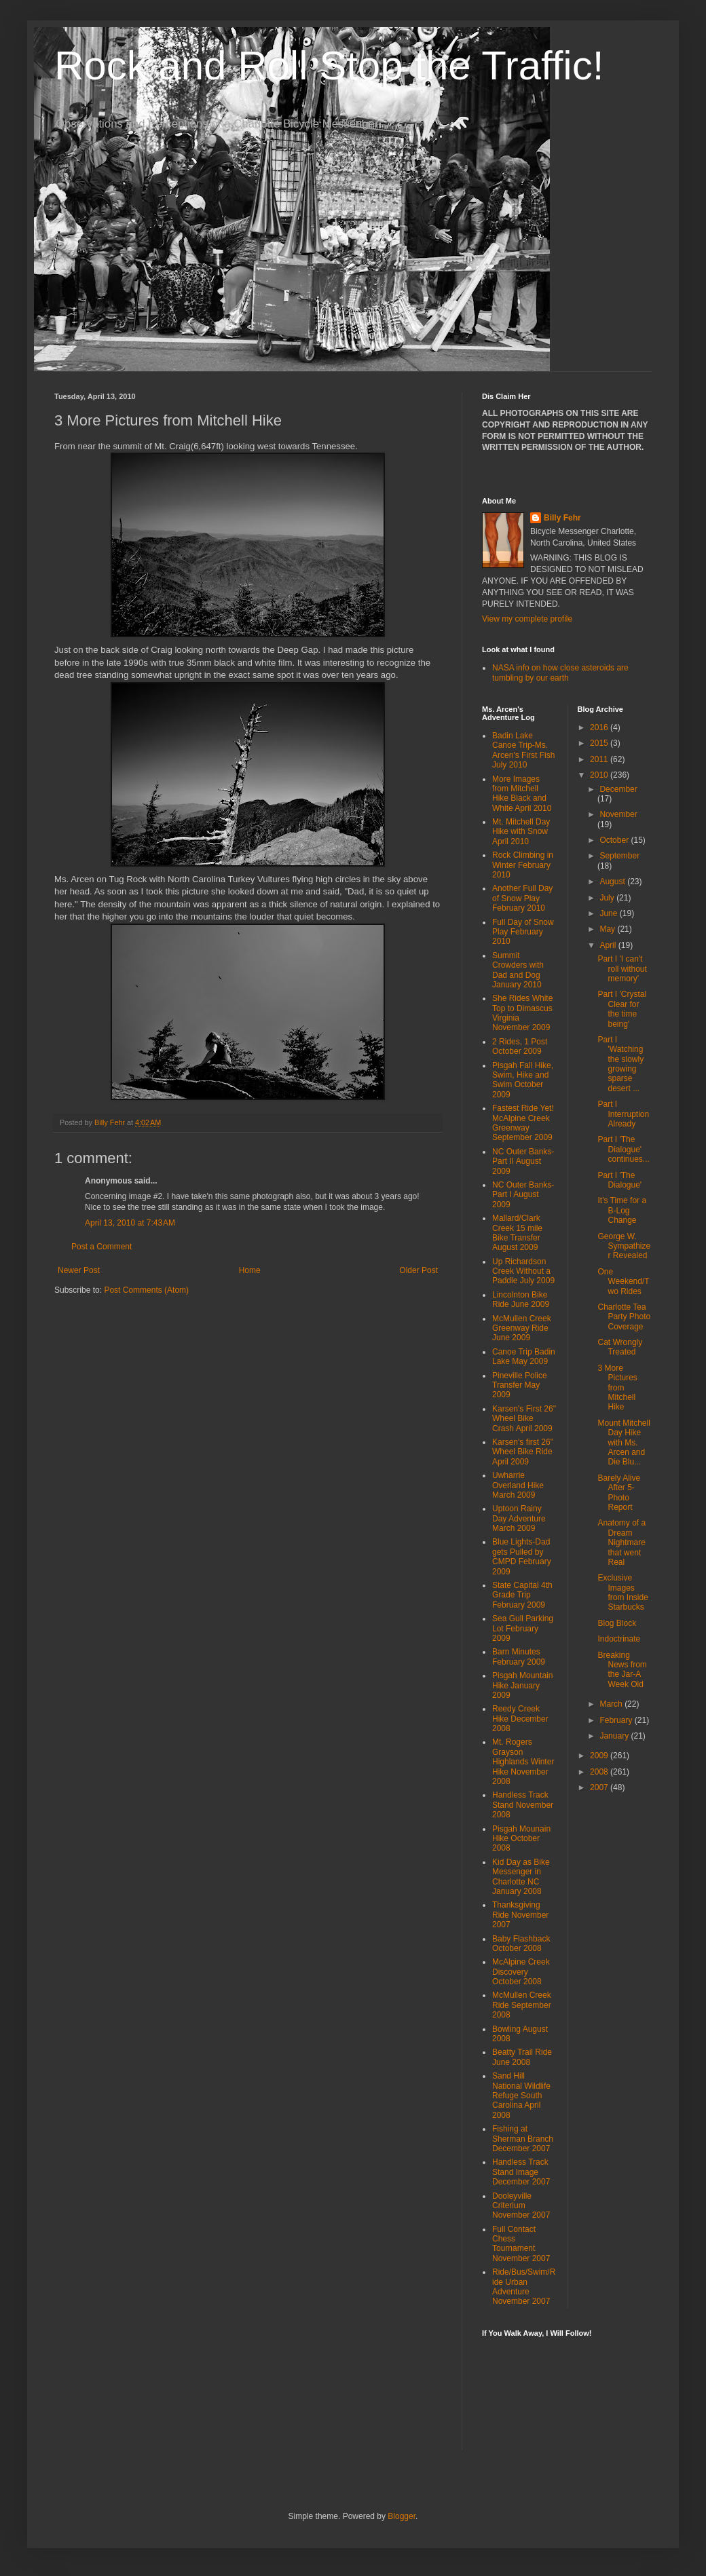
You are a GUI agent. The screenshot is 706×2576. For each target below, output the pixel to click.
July (607, 898)
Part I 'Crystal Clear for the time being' (621, 1008)
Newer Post (79, 1270)
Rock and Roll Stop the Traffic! (328, 65)
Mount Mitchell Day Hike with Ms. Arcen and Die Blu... (623, 1442)
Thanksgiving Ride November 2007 (520, 1914)
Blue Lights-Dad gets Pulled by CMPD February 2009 (521, 1556)
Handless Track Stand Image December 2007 (521, 2171)
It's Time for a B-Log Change (621, 1210)
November (618, 814)
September (619, 855)
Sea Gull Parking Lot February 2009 (522, 1628)
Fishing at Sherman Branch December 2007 (522, 2138)
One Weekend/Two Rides (623, 1281)
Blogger (401, 2516)
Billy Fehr (562, 518)
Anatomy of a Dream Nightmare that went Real (621, 1542)
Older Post (418, 1270)
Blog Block (616, 1623)
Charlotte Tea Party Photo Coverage (623, 1316)
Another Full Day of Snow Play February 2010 (522, 898)
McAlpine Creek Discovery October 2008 (521, 1971)
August (613, 881)
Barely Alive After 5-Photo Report (618, 1492)
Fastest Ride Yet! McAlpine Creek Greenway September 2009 (523, 1122)
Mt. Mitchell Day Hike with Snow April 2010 (521, 831)
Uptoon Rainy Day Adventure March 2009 (519, 1518)
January (615, 1736)
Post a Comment (101, 1246)
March (612, 1704)
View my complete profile (527, 619)
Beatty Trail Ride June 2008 (522, 2056)
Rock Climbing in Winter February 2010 (522, 864)
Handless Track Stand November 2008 (522, 1804)
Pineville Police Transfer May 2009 (519, 1385)
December (618, 789)
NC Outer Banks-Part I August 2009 (523, 1194)
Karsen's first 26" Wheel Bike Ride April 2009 (522, 1451)
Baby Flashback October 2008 (521, 1943)
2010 (600, 775)
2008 (600, 1772)
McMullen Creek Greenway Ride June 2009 (521, 1328)
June (609, 913)
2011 (600, 759)
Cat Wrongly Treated (619, 1347)
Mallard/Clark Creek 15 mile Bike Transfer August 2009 (517, 1232)
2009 (600, 1755)
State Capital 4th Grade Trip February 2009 (522, 1595)
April (608, 945)
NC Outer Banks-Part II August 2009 (523, 1161)
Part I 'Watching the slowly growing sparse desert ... (620, 1064)
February (616, 1720)
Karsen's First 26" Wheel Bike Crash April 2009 (524, 1418)
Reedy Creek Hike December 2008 (520, 1718)
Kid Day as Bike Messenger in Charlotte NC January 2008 (521, 1876)
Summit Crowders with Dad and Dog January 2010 (518, 970)
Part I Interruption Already (623, 1114)
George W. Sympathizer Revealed (623, 1246)
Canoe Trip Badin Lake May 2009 (523, 1356)
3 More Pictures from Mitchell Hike (617, 1387)
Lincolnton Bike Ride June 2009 (520, 1299)
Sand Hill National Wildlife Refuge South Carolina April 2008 (521, 2095)
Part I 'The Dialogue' (619, 1180)
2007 (600, 1787)
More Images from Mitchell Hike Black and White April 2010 (521, 793)
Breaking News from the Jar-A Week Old (621, 1669)
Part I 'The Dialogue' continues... (623, 1149)
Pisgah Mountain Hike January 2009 (522, 1685)
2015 (600, 743)
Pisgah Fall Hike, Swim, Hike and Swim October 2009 (522, 1080)
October (615, 840)
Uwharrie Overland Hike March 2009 (518, 1485)
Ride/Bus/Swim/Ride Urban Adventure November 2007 (523, 2286)
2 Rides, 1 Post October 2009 (519, 1046)
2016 (600, 727)
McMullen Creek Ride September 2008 (521, 2005)
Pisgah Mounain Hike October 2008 (521, 1838)
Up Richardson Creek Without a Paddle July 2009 (523, 1271)
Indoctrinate (618, 1639)
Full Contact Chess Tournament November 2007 (521, 2243)
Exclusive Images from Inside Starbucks (622, 1592)
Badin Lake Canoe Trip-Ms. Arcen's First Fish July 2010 (523, 750)
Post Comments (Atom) (146, 1290)
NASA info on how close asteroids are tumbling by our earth (560, 672)
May (608, 929)
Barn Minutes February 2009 (518, 1656)
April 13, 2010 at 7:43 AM (130, 1223)
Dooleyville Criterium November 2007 (521, 2205)
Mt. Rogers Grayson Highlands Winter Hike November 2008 (523, 1761)
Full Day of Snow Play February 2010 (523, 932)
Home (250, 1270)
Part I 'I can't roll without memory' (621, 968)
